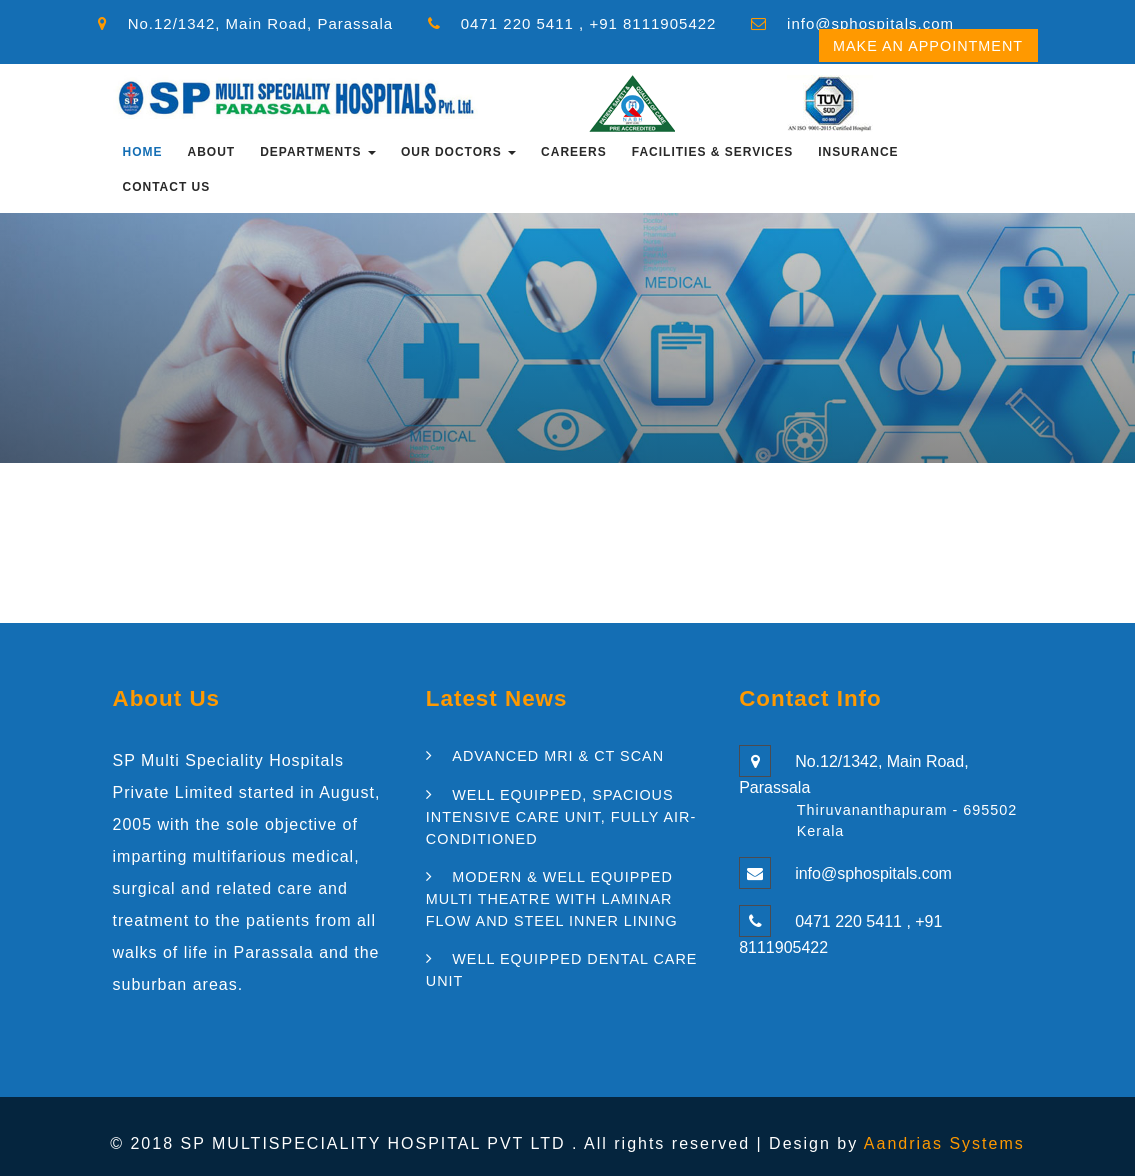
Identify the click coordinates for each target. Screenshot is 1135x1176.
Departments (318, 152)
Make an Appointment (928, 46)
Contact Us (167, 187)
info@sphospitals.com (870, 23)
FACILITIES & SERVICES (712, 152)
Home (143, 152)
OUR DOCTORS (458, 152)
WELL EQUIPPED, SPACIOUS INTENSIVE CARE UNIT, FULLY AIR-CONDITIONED (561, 816)
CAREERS (574, 152)
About (212, 152)
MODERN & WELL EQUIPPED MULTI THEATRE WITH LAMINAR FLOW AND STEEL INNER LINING (552, 898)
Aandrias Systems (944, 1143)
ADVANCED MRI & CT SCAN (558, 756)
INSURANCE (858, 152)
